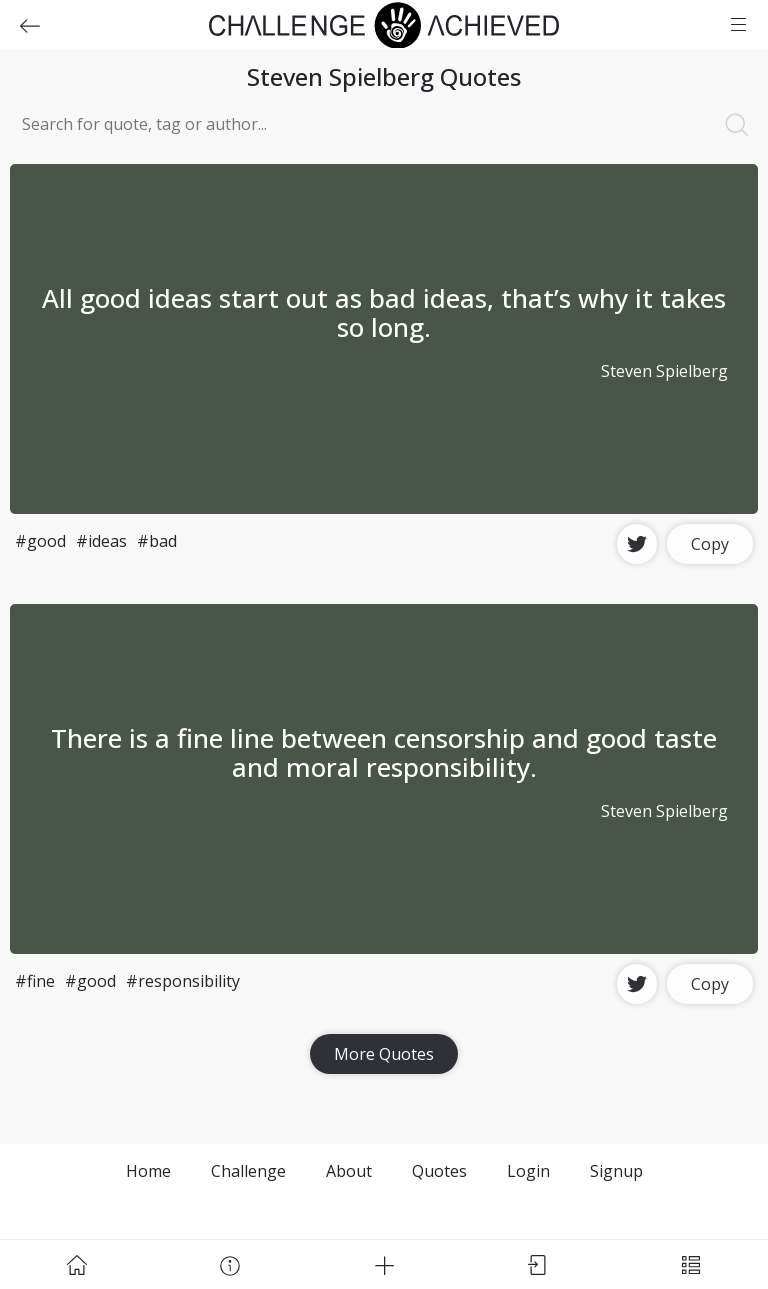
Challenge (248, 1171)
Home (148, 1171)
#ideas (101, 541)
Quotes (439, 1171)
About (349, 1171)
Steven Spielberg (664, 371)
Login (528, 1171)
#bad (157, 541)
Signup (616, 1171)
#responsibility (183, 981)
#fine (35, 981)
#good (40, 541)
